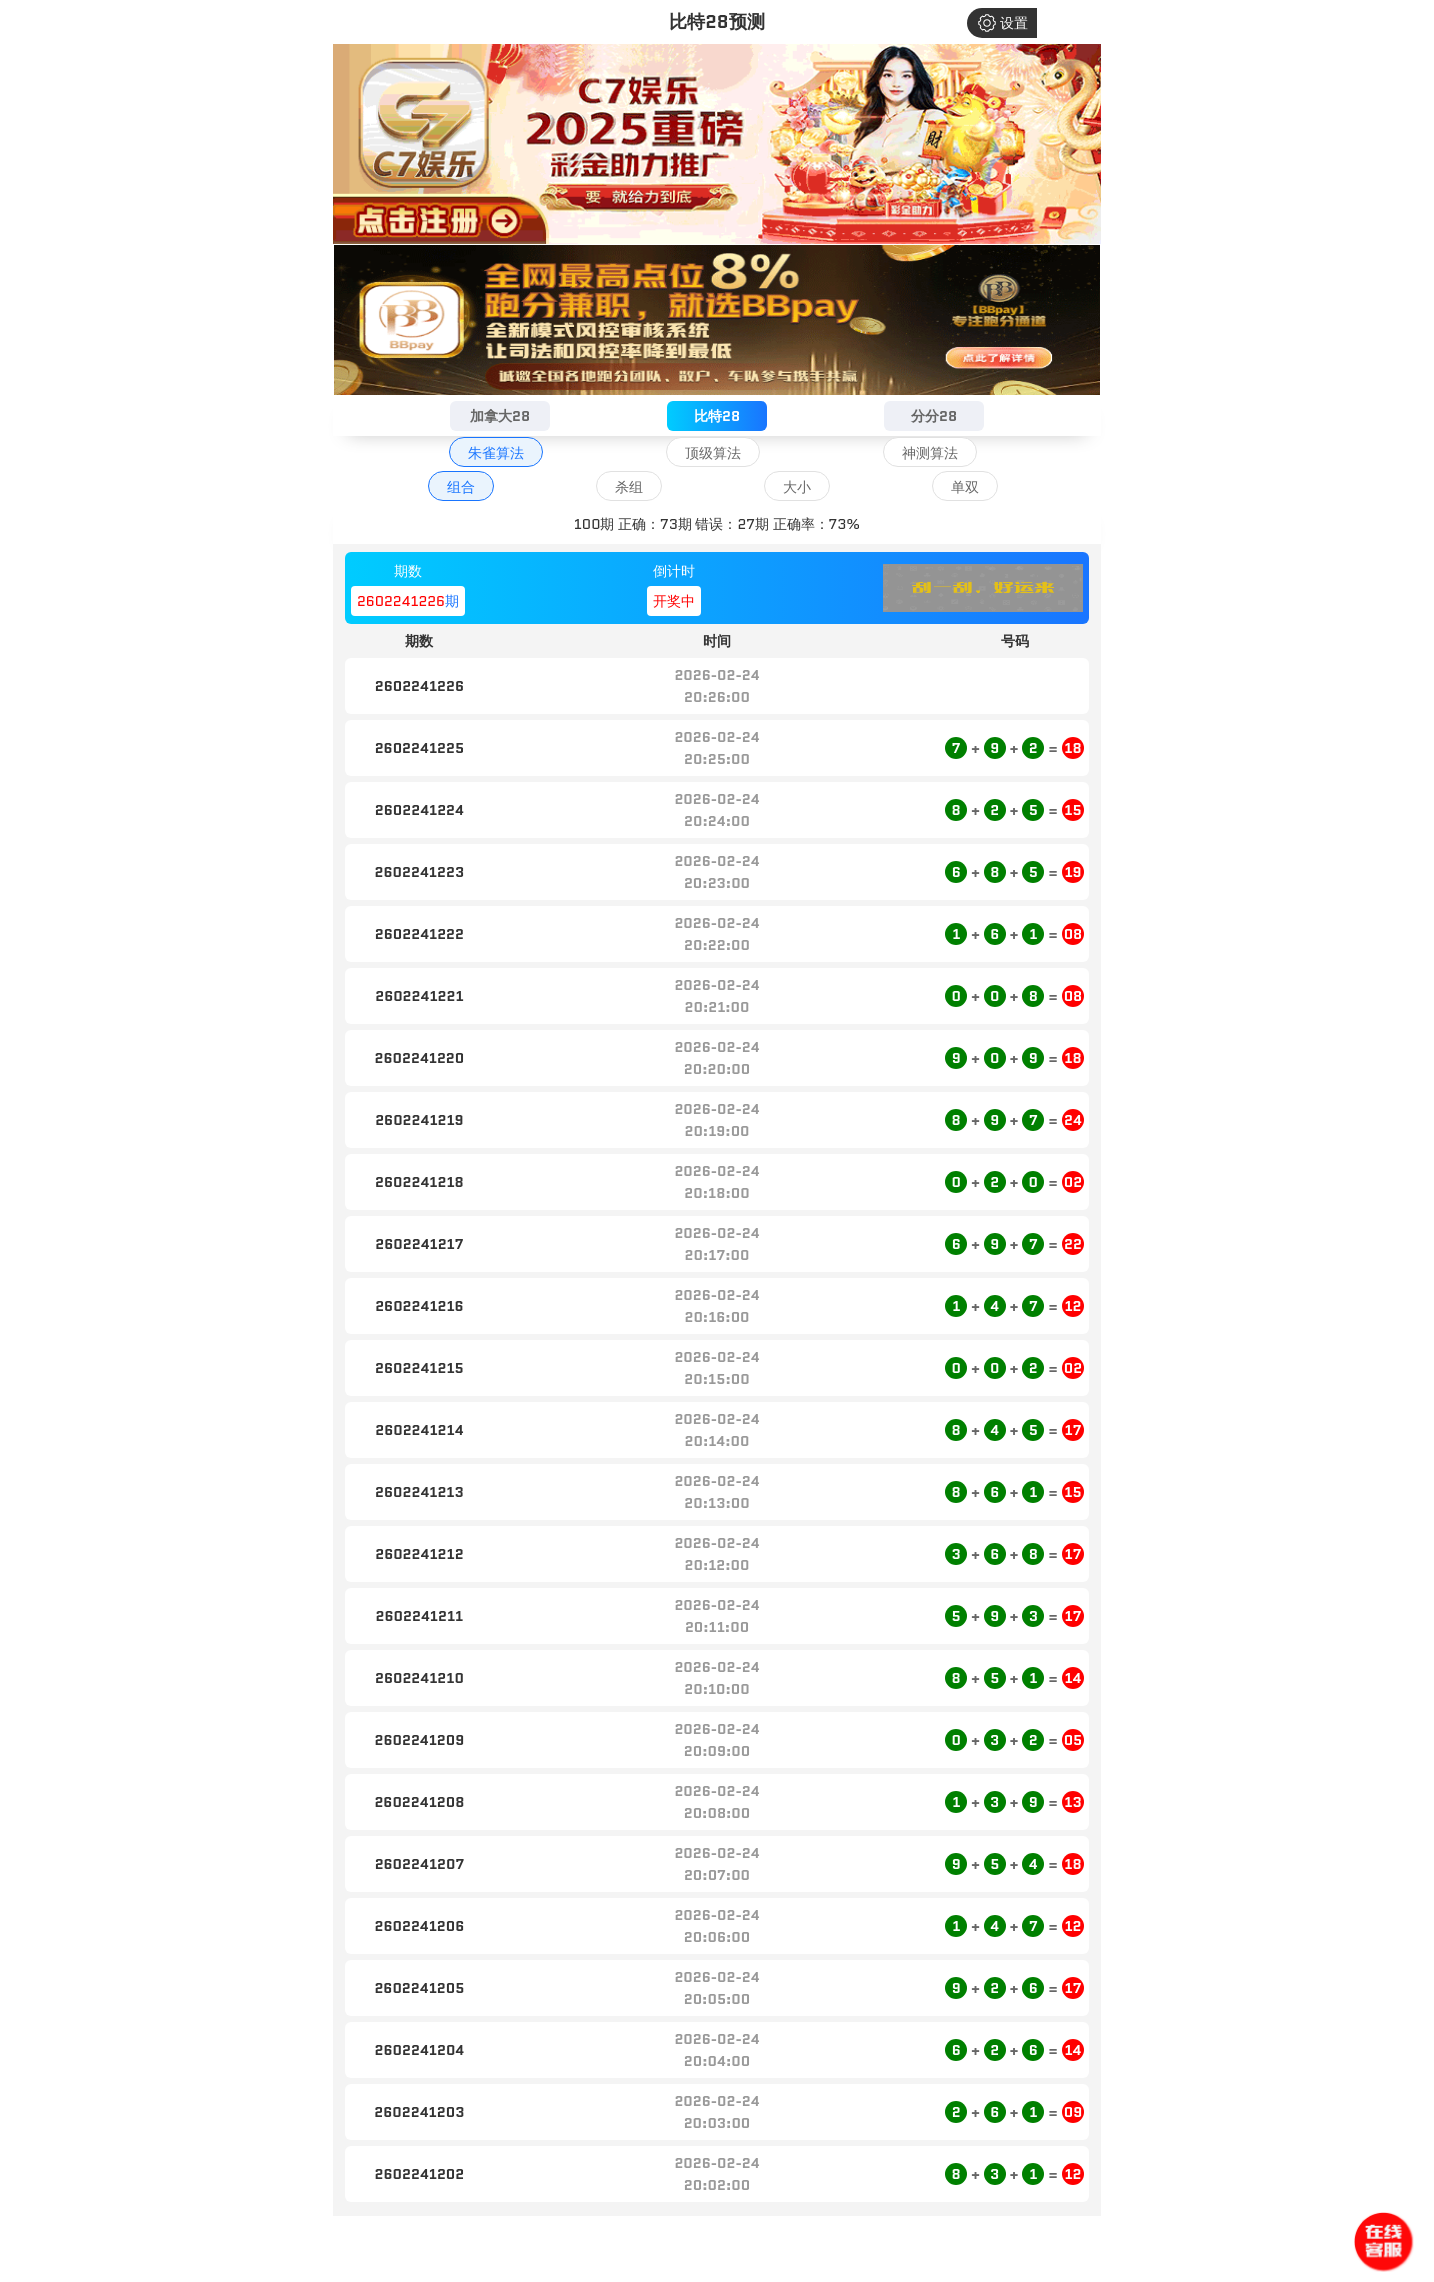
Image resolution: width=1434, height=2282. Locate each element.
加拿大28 (500, 416)
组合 (461, 487)
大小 (797, 487)
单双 (965, 487)
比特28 (717, 416)
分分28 (934, 416)
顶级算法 (713, 453)
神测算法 (930, 453)
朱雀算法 (496, 453)
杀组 (629, 487)
